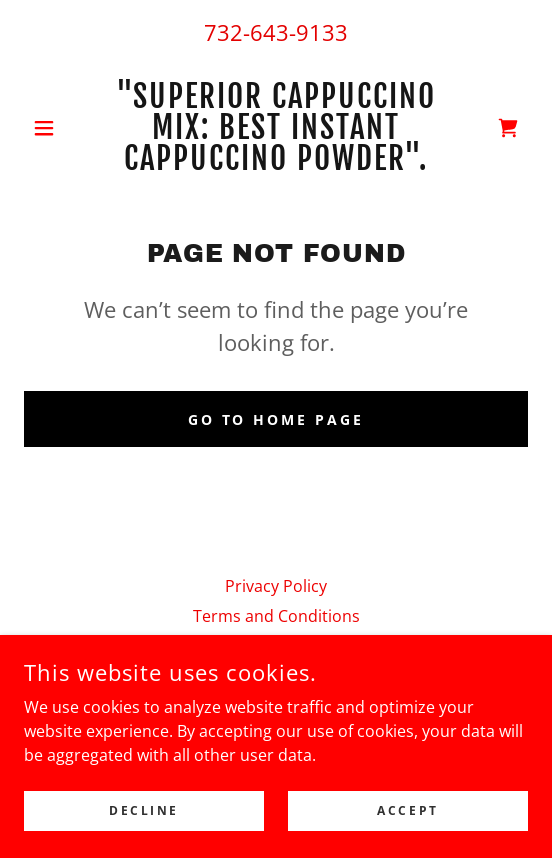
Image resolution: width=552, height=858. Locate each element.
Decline (144, 810)
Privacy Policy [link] (276, 586)
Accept (407, 810)
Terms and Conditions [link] (276, 616)
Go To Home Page (276, 419)
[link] (276, 127)
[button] (62, 128)
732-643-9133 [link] (276, 32)
